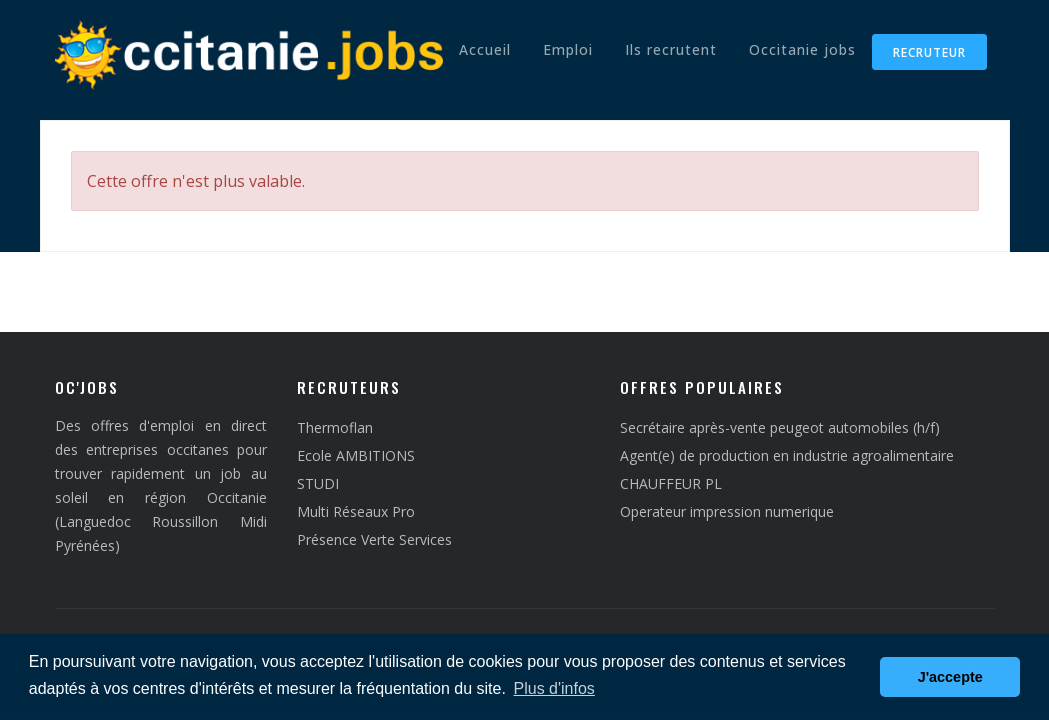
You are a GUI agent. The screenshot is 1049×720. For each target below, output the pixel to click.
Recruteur (929, 52)
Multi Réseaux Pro (356, 511)
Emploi (568, 49)
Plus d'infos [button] (554, 688)
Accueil (485, 49)
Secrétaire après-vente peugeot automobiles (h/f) (780, 427)
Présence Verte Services (374, 539)
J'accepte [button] (950, 677)
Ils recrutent (671, 49)
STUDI (318, 483)
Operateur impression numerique (727, 511)
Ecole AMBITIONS (356, 455)
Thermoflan (335, 427)
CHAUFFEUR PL (671, 483)
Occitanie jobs (802, 49)
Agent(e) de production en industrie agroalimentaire (787, 455)
